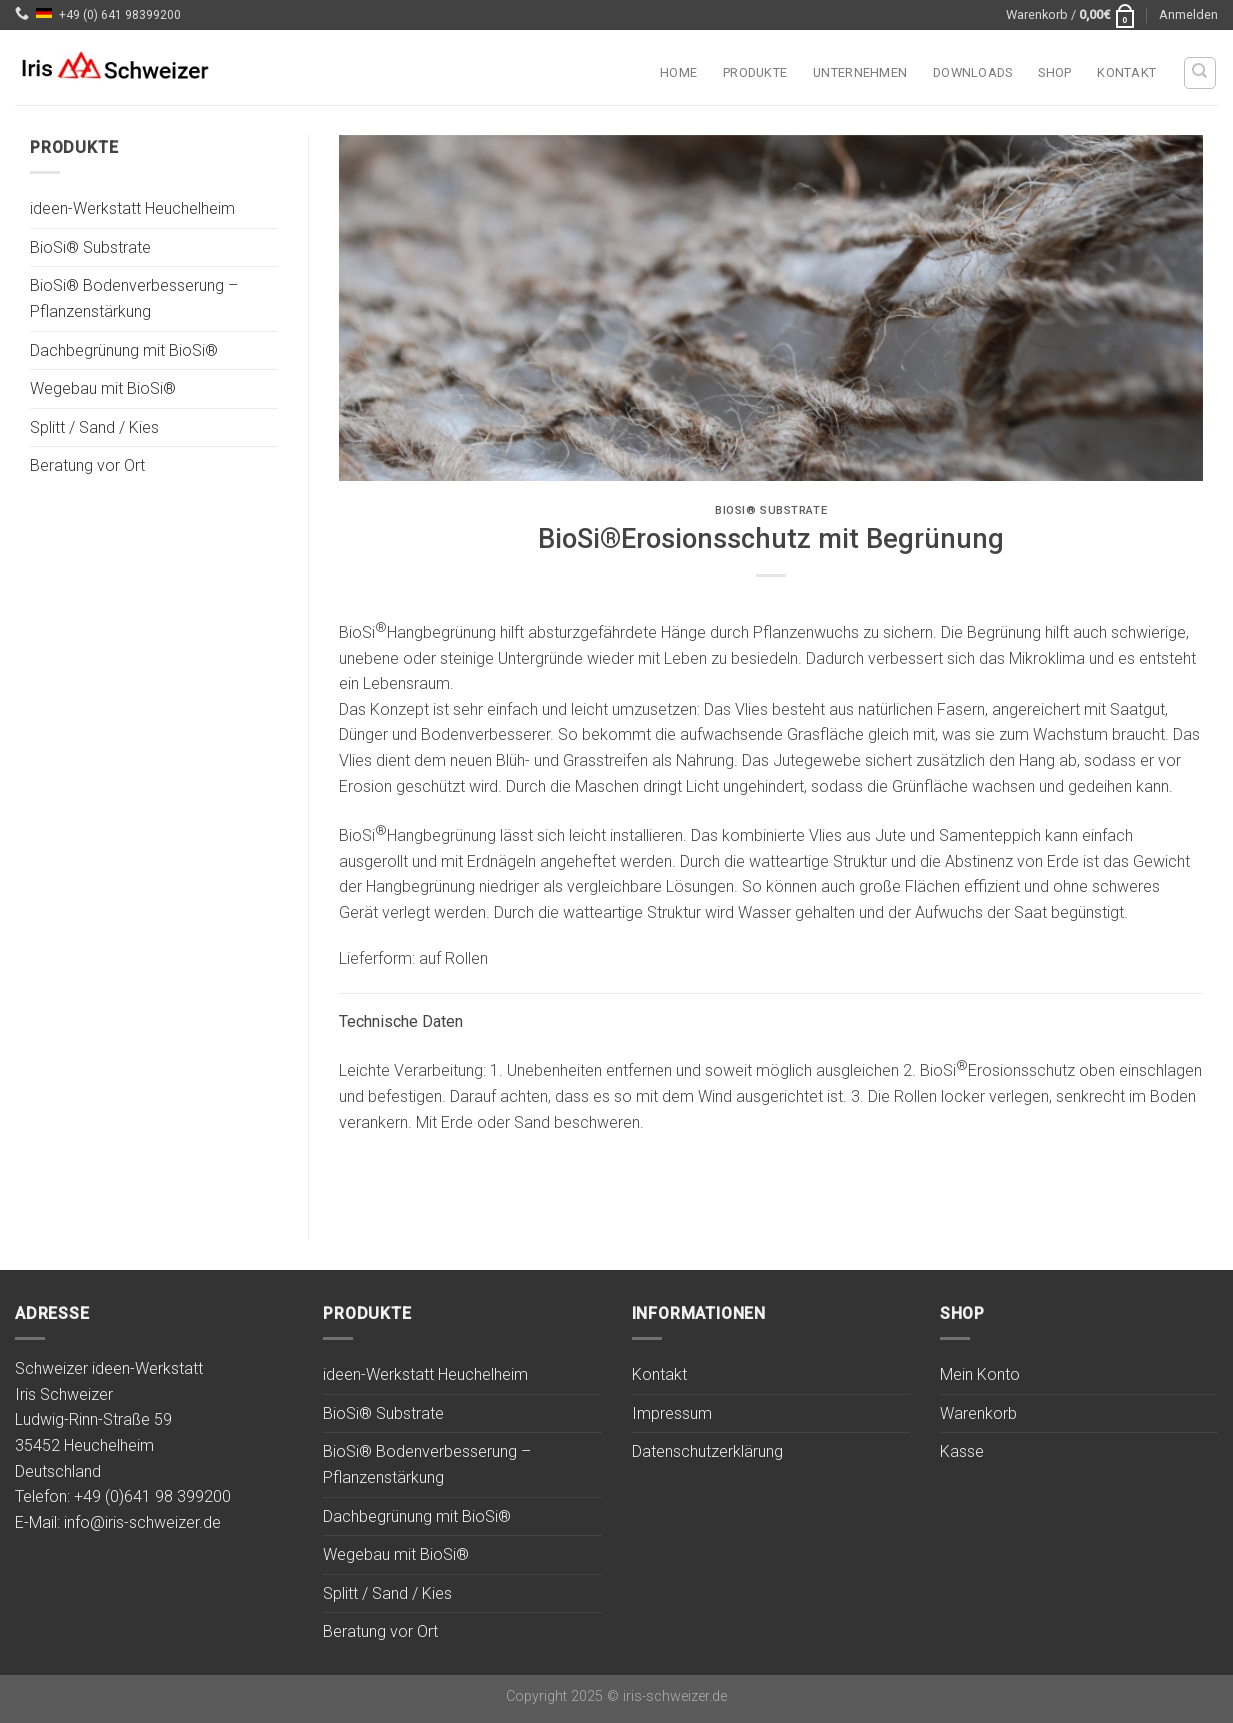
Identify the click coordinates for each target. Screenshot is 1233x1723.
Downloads (972, 72)
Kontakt (1126, 72)
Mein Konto (980, 1374)
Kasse (962, 1451)
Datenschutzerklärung (707, 1451)
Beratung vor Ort (87, 466)
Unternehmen (860, 72)
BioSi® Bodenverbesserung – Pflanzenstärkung (134, 299)
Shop (1054, 72)
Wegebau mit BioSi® (103, 389)
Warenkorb (978, 1413)
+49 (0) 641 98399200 (120, 15)
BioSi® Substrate (90, 247)
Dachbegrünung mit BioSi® (124, 350)
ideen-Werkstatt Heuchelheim (132, 209)
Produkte (755, 72)
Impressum (672, 1413)
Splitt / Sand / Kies (94, 427)
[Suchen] (1200, 73)
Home (678, 72)
